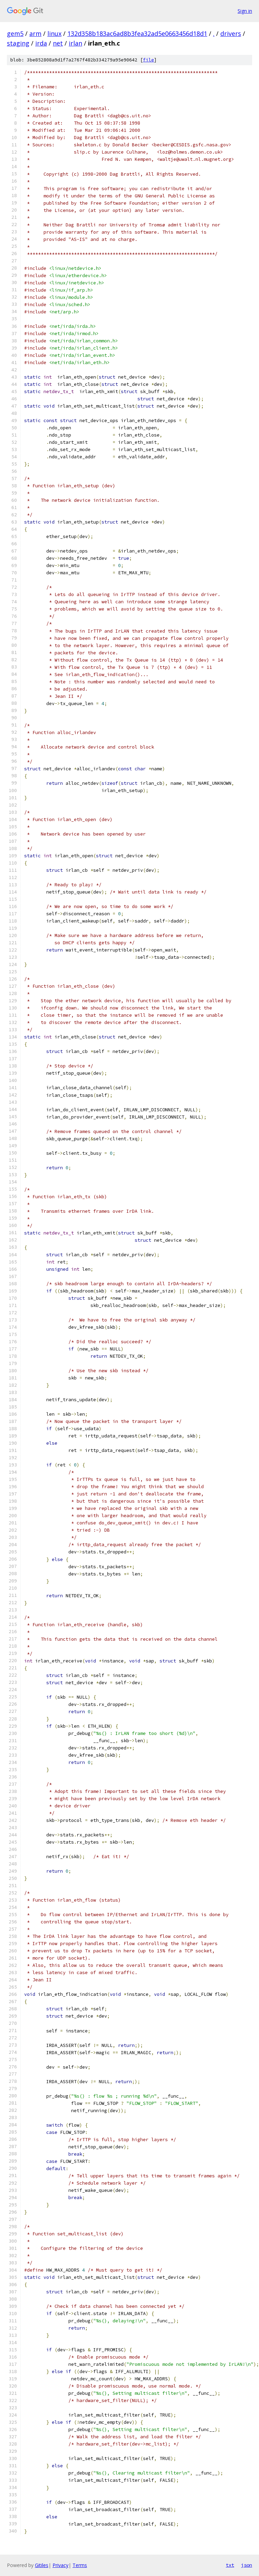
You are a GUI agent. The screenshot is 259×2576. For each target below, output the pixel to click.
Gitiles (41, 2565)
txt (230, 2565)
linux (54, 33)
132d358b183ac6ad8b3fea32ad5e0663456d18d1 (137, 33)
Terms (80, 2565)
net (58, 43)
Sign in (245, 11)
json (246, 2565)
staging (18, 43)
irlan (75, 43)
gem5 (15, 33)
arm (35, 33)
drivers (230, 33)
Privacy (60, 2565)
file (148, 60)
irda (41, 43)
